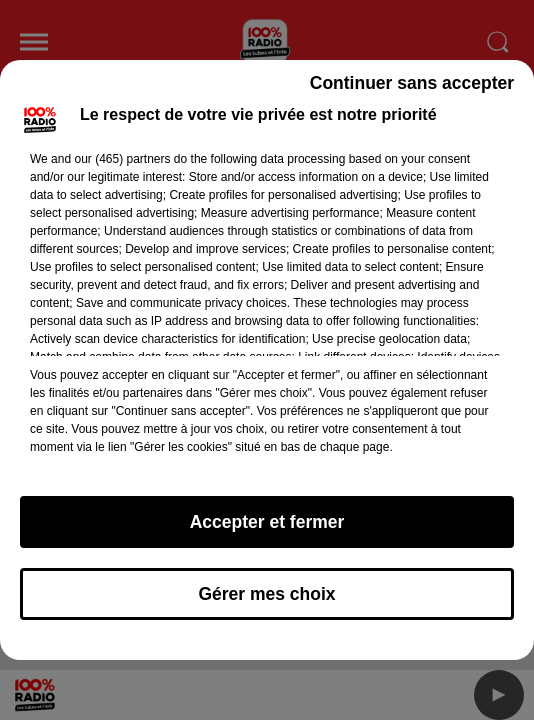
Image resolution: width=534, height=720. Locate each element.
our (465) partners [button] (122, 159)
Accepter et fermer (267, 522)
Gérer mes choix (266, 594)
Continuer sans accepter (412, 83)
